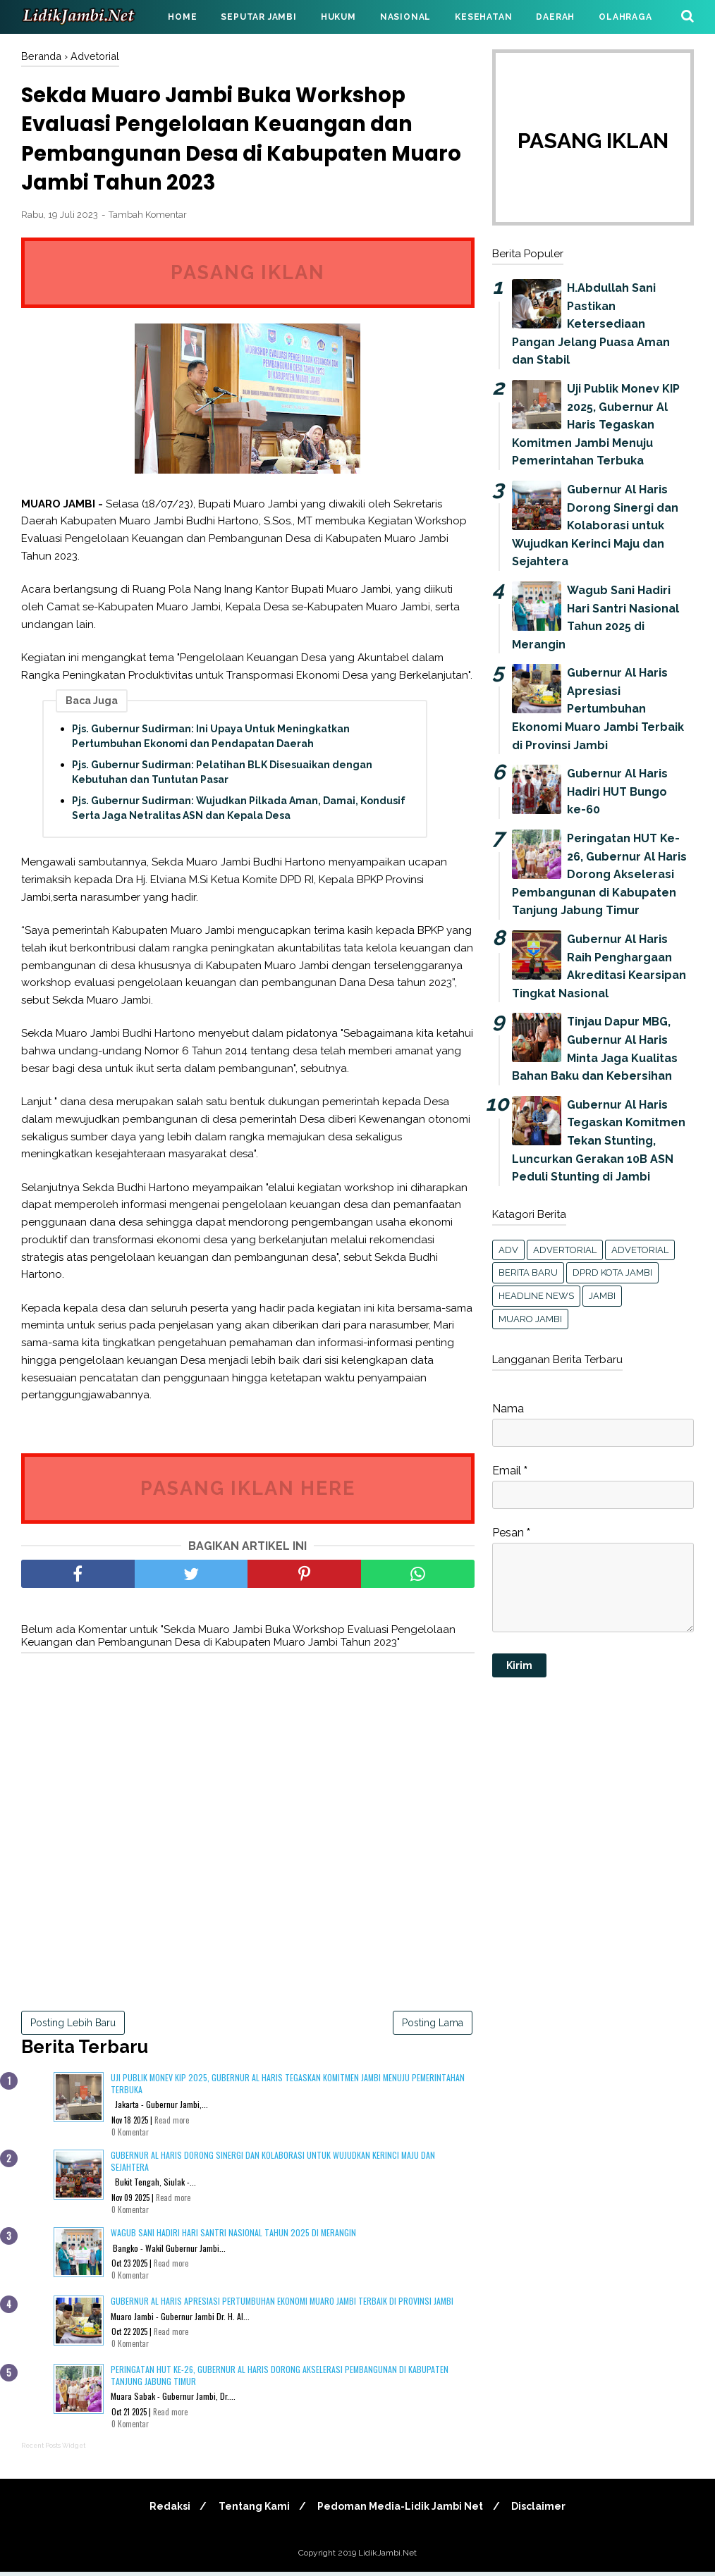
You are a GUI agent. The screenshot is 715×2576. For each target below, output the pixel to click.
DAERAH (555, 17)
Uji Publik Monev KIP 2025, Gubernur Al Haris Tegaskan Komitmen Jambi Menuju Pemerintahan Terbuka (288, 2088)
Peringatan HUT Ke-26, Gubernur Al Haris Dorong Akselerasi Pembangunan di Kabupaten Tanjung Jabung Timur (279, 2379)
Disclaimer (542, 2510)
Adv (508, 1250)
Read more (171, 2124)
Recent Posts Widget (53, 2449)
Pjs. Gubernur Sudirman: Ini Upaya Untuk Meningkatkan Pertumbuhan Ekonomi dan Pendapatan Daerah (211, 740)
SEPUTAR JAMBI (258, 17)
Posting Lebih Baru (73, 2026)
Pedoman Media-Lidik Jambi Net (401, 2510)
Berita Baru (528, 1272)
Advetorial (639, 1250)
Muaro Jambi (530, 1319)
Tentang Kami (252, 2510)
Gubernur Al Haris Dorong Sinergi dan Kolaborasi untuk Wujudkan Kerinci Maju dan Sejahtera (273, 2165)
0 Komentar (130, 2136)
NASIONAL (405, 17)
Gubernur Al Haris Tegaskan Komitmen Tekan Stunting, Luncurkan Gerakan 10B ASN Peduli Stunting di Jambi (598, 1140)
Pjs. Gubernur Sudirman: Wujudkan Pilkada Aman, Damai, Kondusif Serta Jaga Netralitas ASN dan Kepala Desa (238, 812)
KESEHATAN (483, 17)
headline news (536, 1295)
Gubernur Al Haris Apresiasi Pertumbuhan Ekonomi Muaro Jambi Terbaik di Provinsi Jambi (282, 2305)
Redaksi (166, 2510)
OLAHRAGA (625, 17)
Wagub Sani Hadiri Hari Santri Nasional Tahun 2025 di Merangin (233, 2237)
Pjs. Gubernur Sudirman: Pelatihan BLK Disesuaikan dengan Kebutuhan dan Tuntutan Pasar (222, 776)
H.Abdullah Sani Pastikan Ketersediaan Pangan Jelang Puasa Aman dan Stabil (591, 323)
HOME (182, 17)
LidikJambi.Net (387, 2557)
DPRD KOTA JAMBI (612, 1272)
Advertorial (565, 1250)
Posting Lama (432, 2026)
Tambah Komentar (148, 219)
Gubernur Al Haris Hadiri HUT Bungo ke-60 (617, 791)
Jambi (602, 1295)
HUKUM (338, 17)
